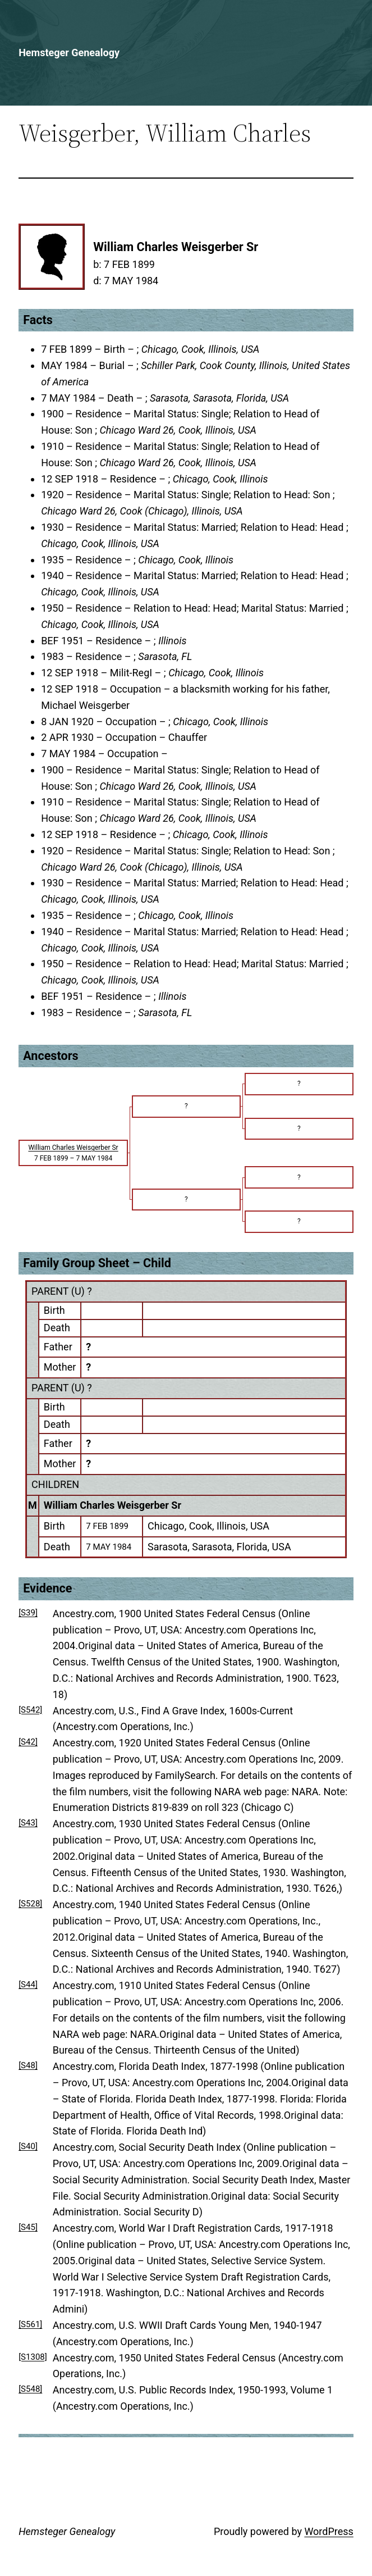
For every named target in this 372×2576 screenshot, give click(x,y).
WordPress (328, 2531)
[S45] (28, 2227)
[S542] (30, 1710)
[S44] (28, 1984)
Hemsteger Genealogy (69, 52)
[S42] (28, 1742)
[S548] (30, 2389)
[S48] (28, 2065)
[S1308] (33, 2357)
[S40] (28, 2146)
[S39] (28, 1613)
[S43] (28, 1823)
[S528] (30, 1904)
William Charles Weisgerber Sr (112, 1505)
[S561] (30, 2324)
